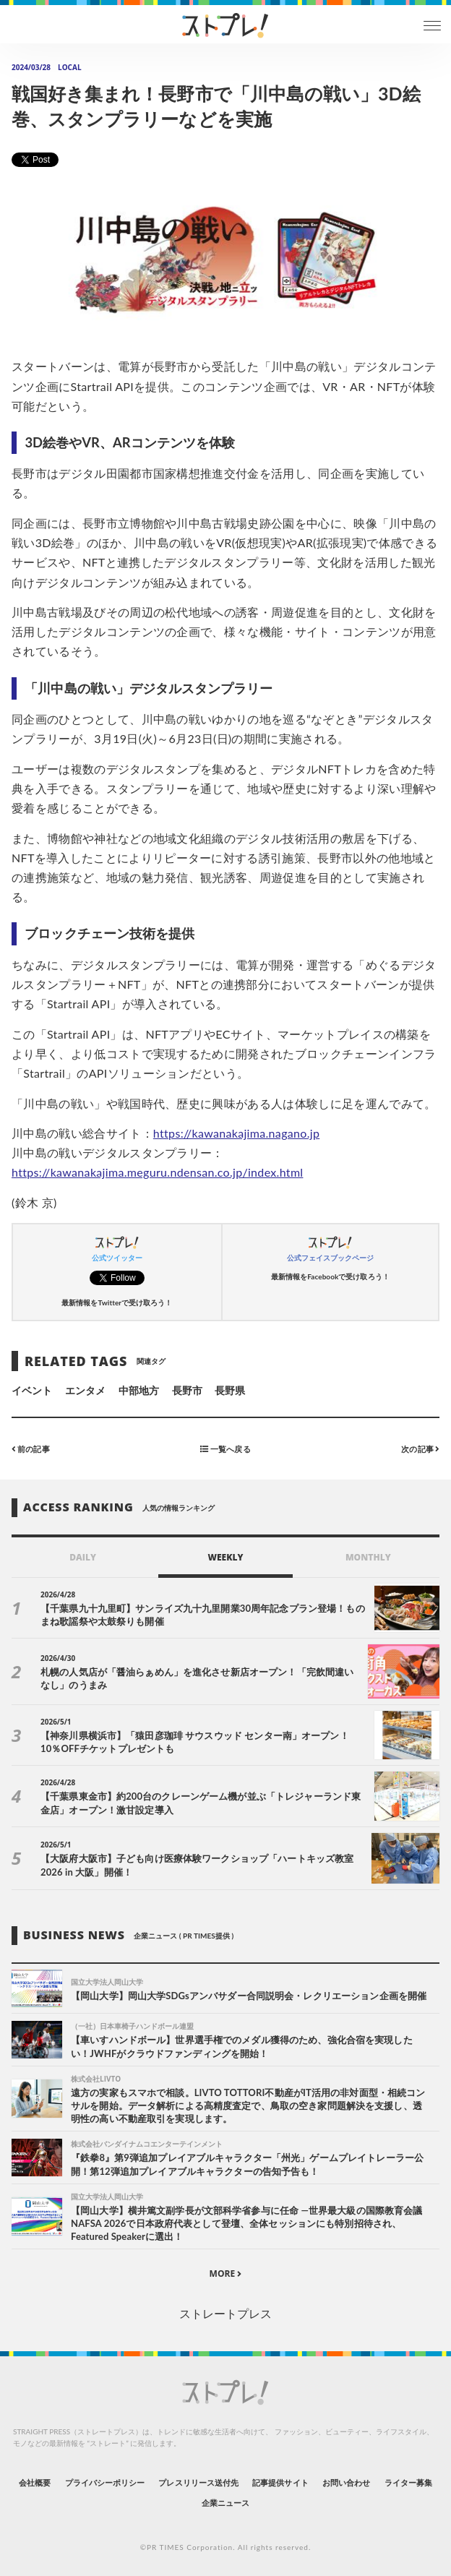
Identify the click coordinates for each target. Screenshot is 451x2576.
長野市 (187, 1390)
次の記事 (420, 1448)
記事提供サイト (280, 2482)
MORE (226, 2273)
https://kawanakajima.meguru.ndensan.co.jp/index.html (157, 1172)
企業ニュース (225, 2502)
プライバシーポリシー (105, 2482)
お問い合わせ (346, 2482)
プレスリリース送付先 (198, 2482)
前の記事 (31, 1448)
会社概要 (35, 2482)
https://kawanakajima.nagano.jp (236, 1133)
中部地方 (139, 1390)
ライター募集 (408, 2482)
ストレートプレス (225, 2313)
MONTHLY (368, 1557)
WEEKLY (225, 1557)
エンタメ (85, 1390)
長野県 (230, 1390)
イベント (32, 1390)
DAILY (82, 1557)
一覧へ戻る (225, 1448)
